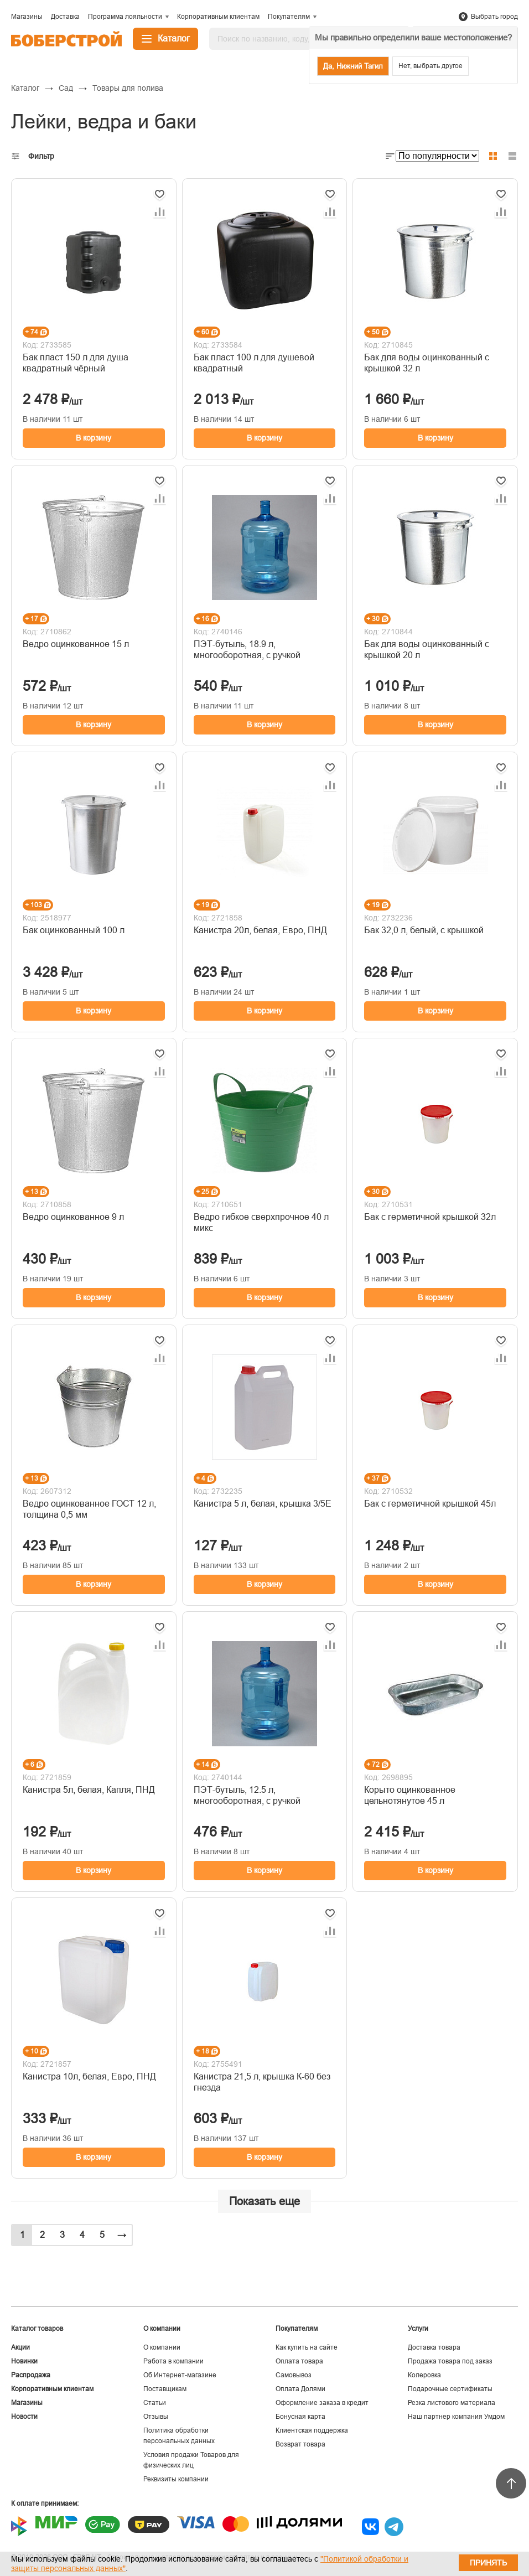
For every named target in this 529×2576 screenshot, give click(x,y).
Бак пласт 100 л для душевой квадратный (254, 363)
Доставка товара (434, 2347)
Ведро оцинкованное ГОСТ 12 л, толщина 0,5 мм (89, 1509)
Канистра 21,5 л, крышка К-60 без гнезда (262, 2082)
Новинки (24, 2361)
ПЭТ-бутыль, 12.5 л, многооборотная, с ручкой (247, 1795)
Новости (24, 2416)
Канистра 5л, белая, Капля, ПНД (89, 1789)
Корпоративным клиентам (52, 2389)
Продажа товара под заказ (450, 2361)
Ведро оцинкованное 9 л (73, 1217)
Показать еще (264, 2201)
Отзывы (155, 2416)
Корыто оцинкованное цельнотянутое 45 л (409, 1795)
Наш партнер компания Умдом (456, 2416)
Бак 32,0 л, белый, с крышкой (424, 930)
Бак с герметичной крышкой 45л (430, 1503)
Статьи (154, 2403)
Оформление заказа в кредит (322, 2403)
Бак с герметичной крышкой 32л (430, 1217)
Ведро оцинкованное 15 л (76, 644)
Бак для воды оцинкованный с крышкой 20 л (426, 649)
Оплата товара (299, 2361)
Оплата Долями (300, 2389)
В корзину (93, 437)
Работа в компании (173, 2361)
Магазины (27, 2403)
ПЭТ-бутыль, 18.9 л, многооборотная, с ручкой (247, 649)
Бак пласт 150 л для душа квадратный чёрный (75, 363)
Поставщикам (164, 2389)
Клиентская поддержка (312, 2430)
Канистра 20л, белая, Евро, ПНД (260, 930)
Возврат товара (300, 2444)
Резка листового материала (451, 2403)
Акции (20, 2347)
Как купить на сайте (307, 2347)
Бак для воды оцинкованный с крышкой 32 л (426, 363)
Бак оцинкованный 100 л (74, 930)
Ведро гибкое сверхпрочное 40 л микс (261, 1222)
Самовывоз (294, 2375)
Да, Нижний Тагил (353, 66)
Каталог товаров (37, 2328)
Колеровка (424, 2375)
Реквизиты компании (176, 2479)
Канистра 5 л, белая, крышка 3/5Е (262, 1503)
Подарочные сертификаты (450, 2389)
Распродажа (30, 2375)
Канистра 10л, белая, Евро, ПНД (89, 2076)
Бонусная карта (300, 2416)
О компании (161, 2347)
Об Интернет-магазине (179, 2375)
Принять (488, 2562)
